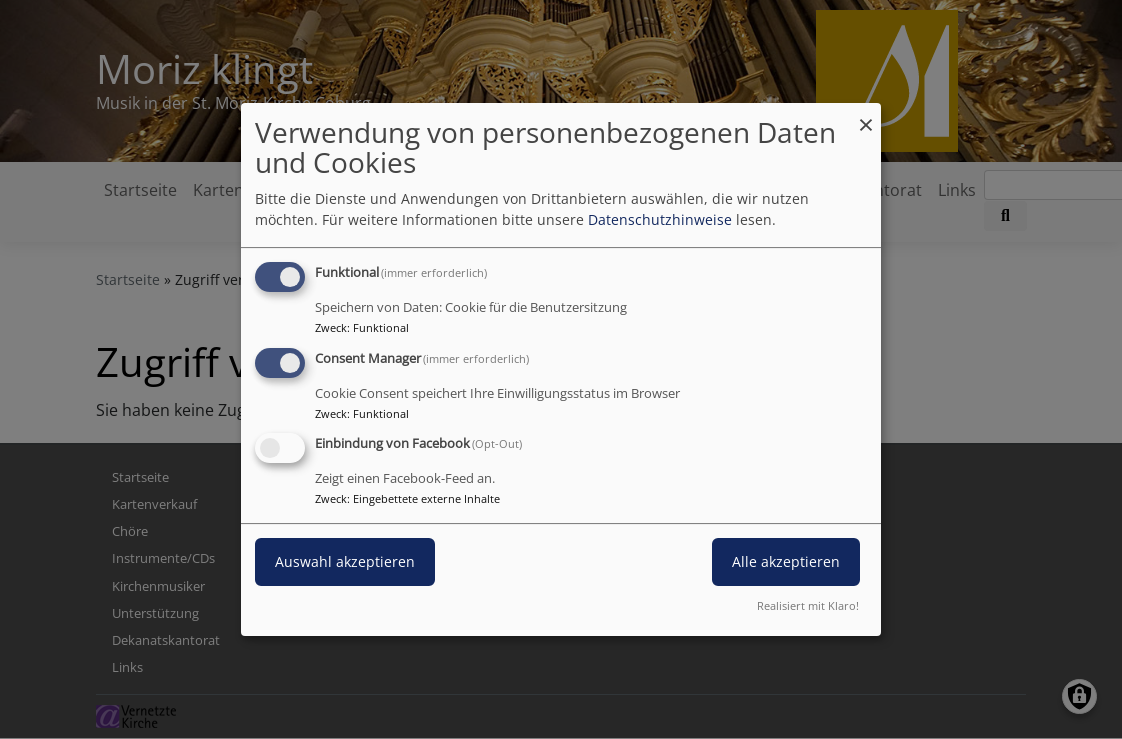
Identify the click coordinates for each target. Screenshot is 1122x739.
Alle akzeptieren (786, 562)
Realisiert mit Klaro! (808, 605)
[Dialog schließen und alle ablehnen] (866, 115)
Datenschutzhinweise (660, 219)
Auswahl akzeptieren (345, 562)
